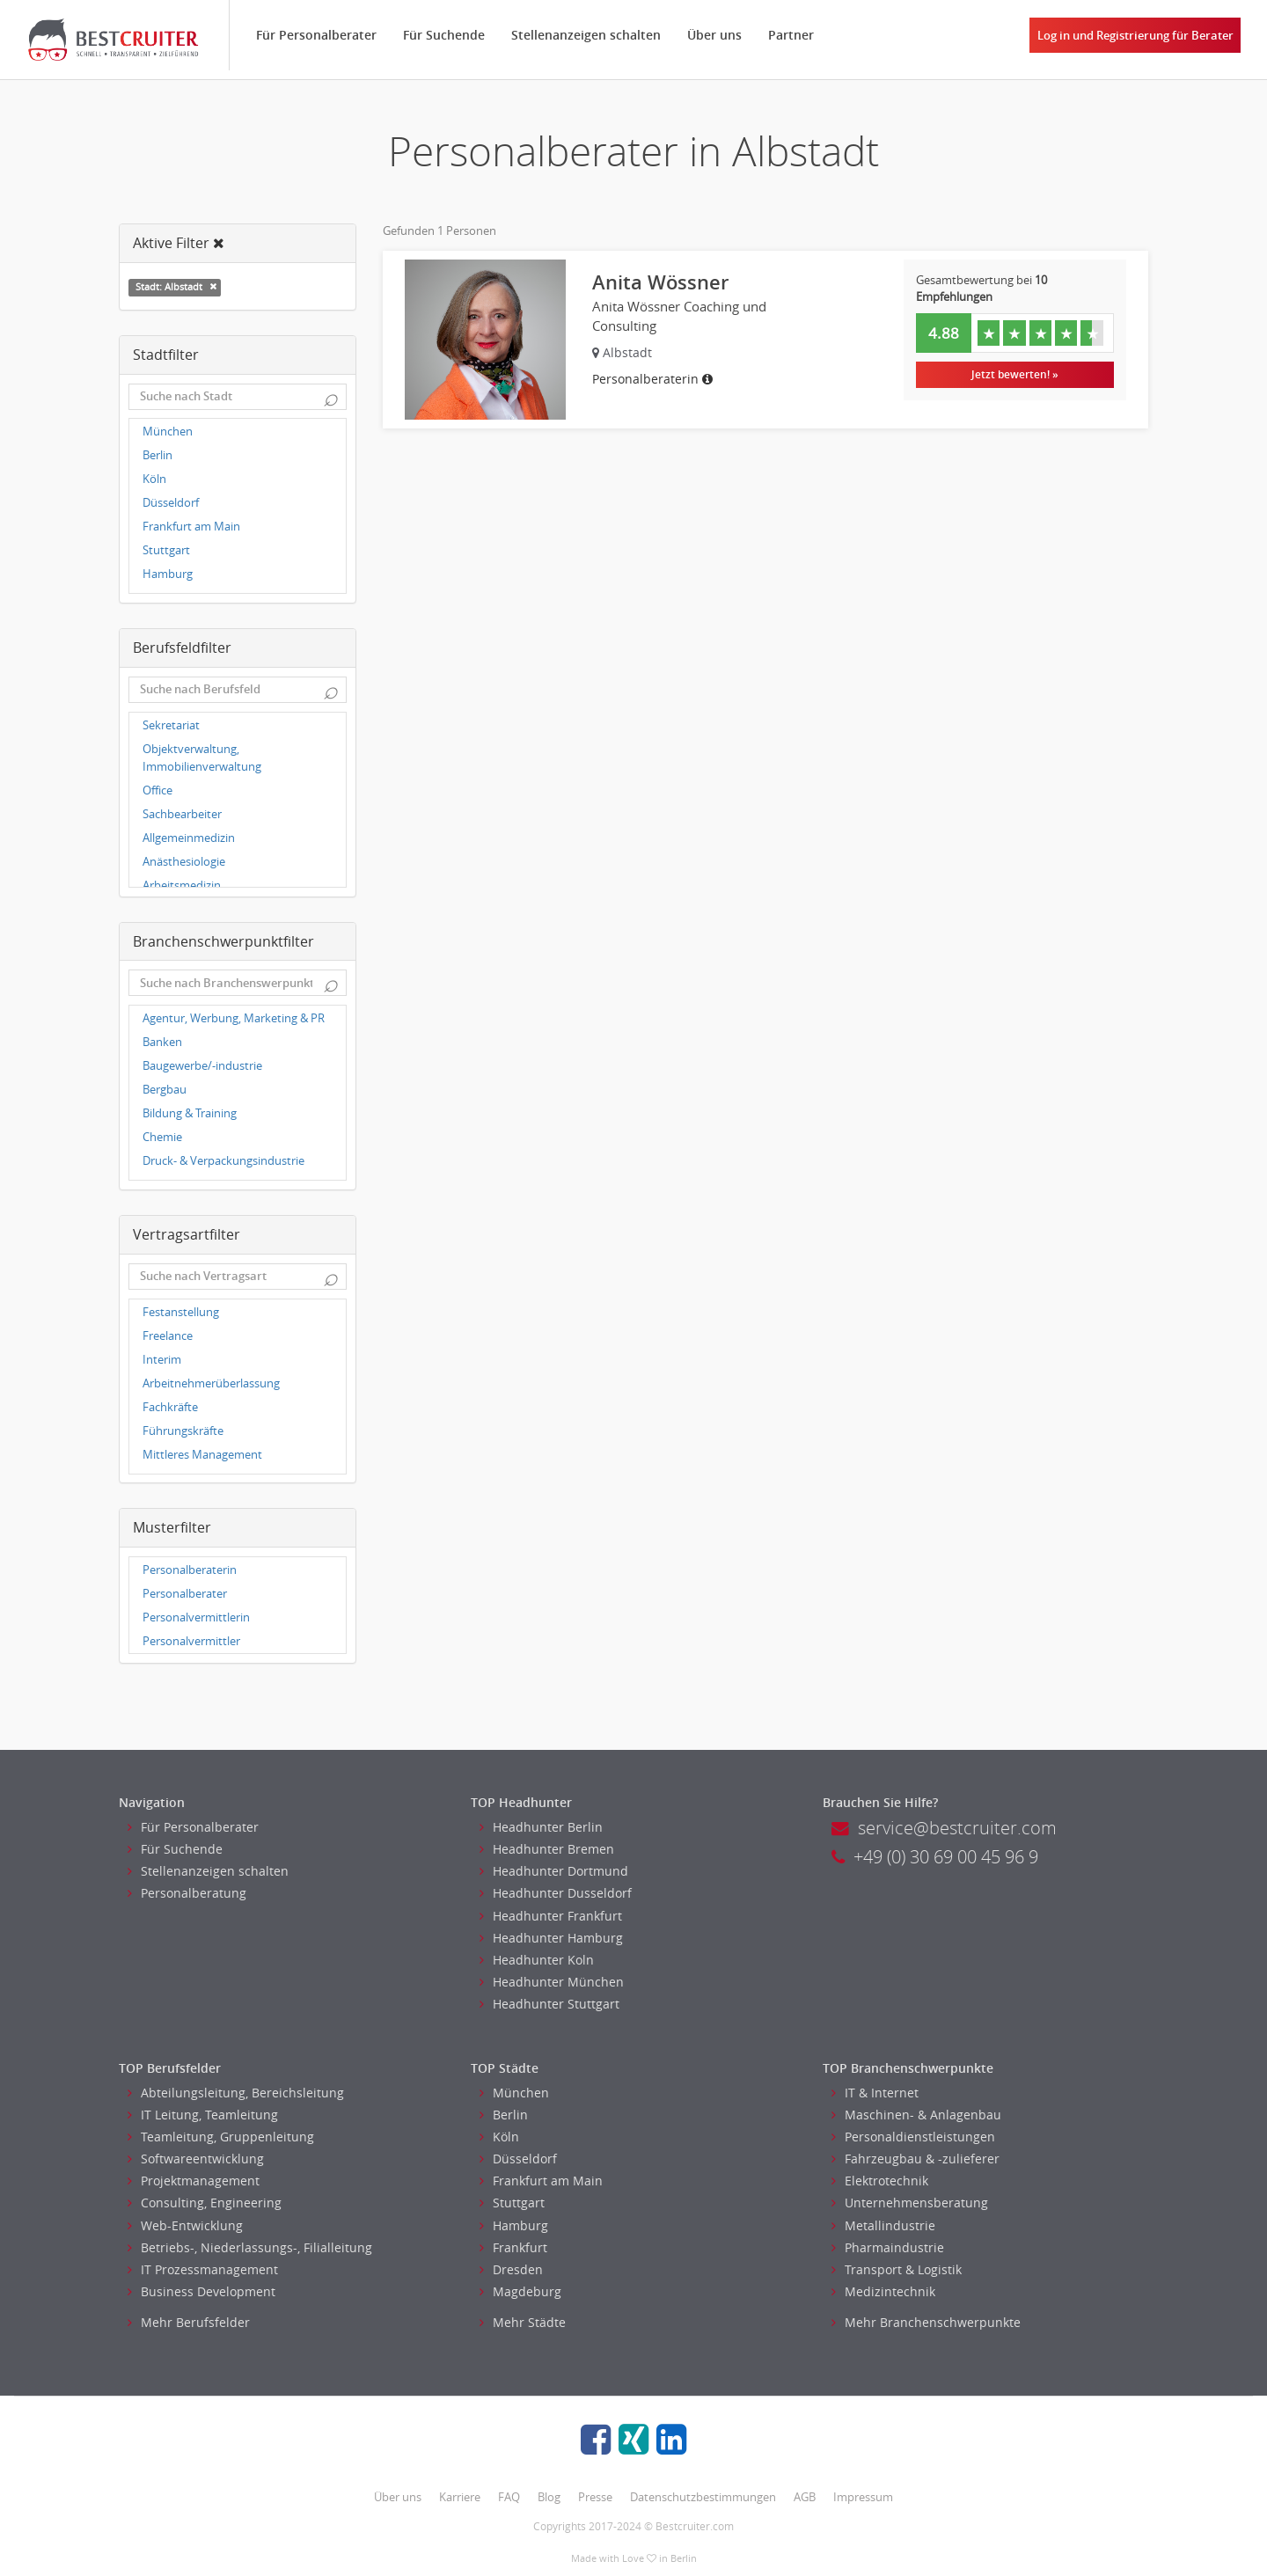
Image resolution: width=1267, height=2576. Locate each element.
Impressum (863, 2497)
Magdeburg (520, 2291)
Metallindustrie (883, 2225)
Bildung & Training (190, 1113)
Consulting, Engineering (205, 2202)
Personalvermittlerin (196, 1617)
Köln (154, 479)
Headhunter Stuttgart (549, 2003)
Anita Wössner (660, 282)
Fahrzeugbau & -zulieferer (915, 2158)
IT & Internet (875, 2092)
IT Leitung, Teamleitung (203, 2114)
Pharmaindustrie (887, 2247)
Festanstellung (181, 1312)
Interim (162, 1359)
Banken (162, 1042)
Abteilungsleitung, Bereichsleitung (236, 2092)
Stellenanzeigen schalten (586, 34)
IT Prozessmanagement (203, 2269)
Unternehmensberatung (909, 2202)
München (168, 431)
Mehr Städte (523, 2322)
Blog (549, 2497)
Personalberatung (187, 1892)
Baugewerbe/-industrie (202, 1065)
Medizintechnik (883, 2291)
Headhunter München (552, 1981)
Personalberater (185, 1593)
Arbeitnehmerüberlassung (211, 1383)
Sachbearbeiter (182, 814)
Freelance (168, 1335)
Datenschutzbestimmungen (703, 2497)
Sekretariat (171, 725)
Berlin (157, 455)
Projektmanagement (194, 2180)
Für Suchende (444, 34)
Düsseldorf (171, 502)
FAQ (509, 2497)
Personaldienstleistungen (913, 2136)
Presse (595, 2497)
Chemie (162, 1137)
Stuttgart (166, 550)
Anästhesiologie (184, 861)
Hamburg (168, 574)
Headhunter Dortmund (554, 1870)
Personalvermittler (191, 1641)
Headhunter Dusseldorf (556, 1892)
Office (157, 790)
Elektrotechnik (879, 2180)
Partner (791, 34)
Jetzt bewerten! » (1014, 374)
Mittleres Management (202, 1454)
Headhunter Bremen (547, 1849)
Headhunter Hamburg (551, 1937)
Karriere (459, 2497)
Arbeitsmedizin (182, 885)
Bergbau (165, 1089)
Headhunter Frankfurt (551, 1915)
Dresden (511, 2269)
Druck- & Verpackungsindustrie (223, 1160)
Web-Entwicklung (185, 2225)
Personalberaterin (190, 1569)
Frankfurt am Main (191, 526)
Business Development (201, 2291)
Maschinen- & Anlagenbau (916, 2114)
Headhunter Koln (537, 1959)
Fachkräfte (170, 1407)
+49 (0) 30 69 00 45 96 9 (934, 1857)
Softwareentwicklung (196, 2158)
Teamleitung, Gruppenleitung (221, 2136)
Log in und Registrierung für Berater (1135, 35)
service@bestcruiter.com (944, 1828)
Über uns (714, 34)
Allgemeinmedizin (189, 838)
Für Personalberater (316, 34)
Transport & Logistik (896, 2269)
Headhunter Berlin (541, 1827)
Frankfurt (513, 2247)
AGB (805, 2497)
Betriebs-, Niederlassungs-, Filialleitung (250, 2247)
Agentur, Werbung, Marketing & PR (234, 1018)
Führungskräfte (183, 1430)
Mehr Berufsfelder (189, 2322)
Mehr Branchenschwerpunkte (926, 2322)
